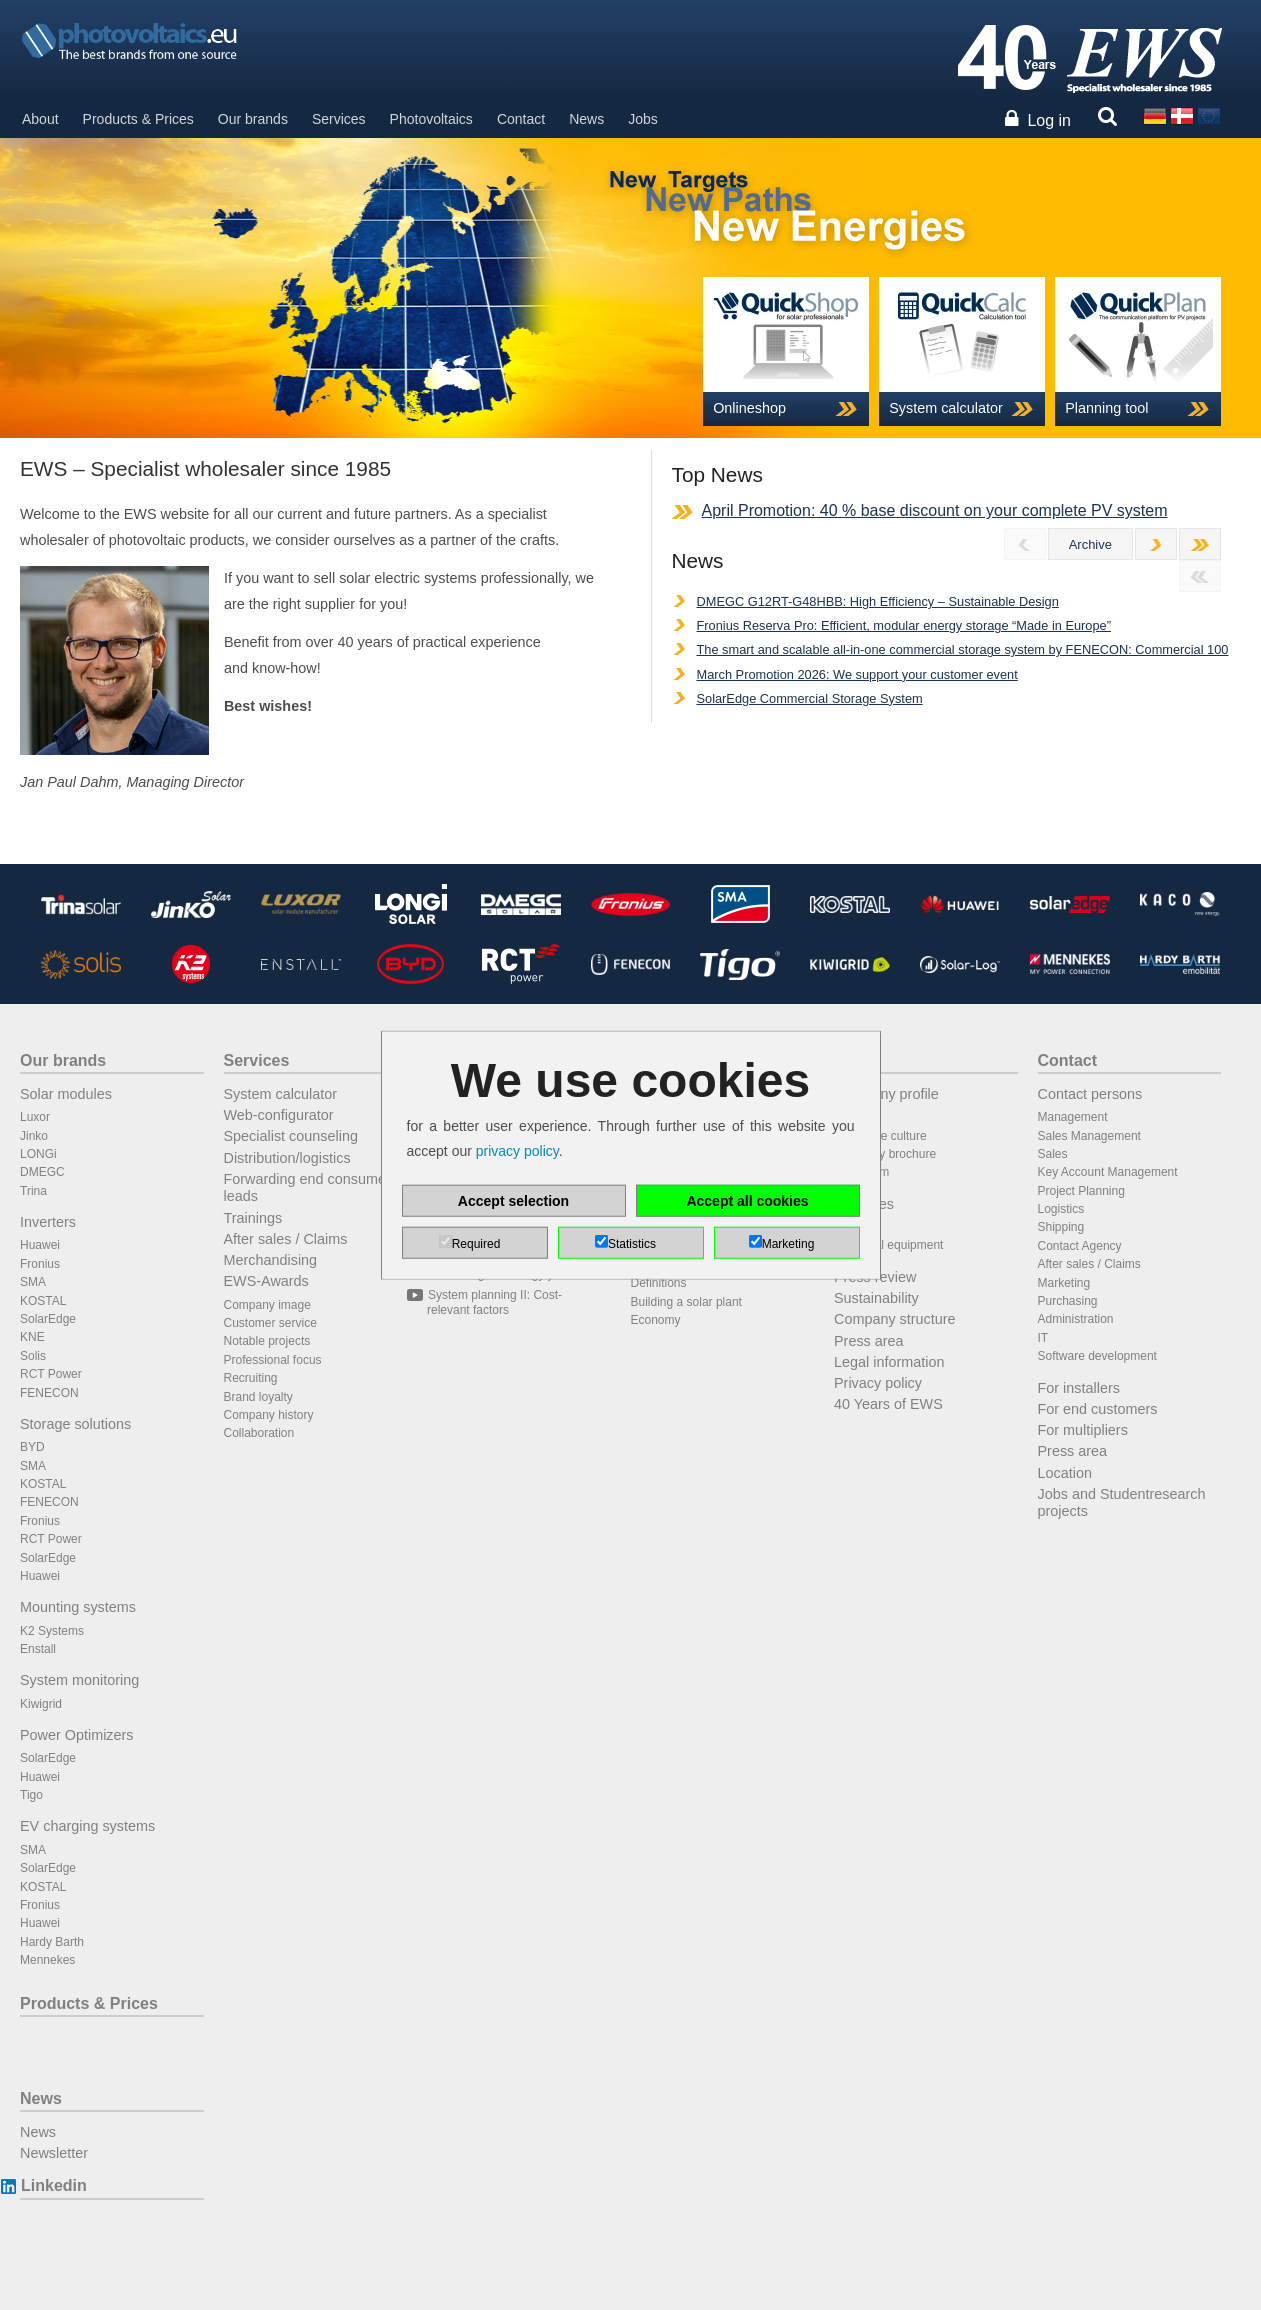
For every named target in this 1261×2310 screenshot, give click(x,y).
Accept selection (513, 1200)
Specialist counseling (291, 1136)
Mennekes (47, 1960)
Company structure (895, 1319)
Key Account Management (1108, 1172)
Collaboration (259, 1433)
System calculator (281, 1094)
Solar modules (66, 1094)
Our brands (253, 119)
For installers (1079, 1388)
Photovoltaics (431, 119)
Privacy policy (878, 1383)
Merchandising (271, 1260)
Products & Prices (138, 119)
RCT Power (51, 1374)
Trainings (253, 1218)
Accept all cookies (747, 1200)
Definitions (659, 1283)
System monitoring (79, 1680)
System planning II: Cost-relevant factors (494, 1302)
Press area (869, 1341)
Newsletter (54, 2153)
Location (1065, 1473)
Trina (33, 1191)
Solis (33, 1356)
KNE (32, 1337)
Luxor (35, 1117)
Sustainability (876, 1298)
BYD (32, 1447)
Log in (1049, 120)
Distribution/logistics (287, 1158)
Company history (269, 1415)
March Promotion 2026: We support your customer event (857, 674)
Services (339, 119)
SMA (33, 1282)
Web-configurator (279, 1115)
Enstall (38, 1649)
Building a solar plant (686, 1302)
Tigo (31, 1795)
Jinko (34, 1136)
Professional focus (273, 1360)
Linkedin (53, 2185)
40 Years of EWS (888, 1404)
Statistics (632, 1243)
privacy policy (517, 1151)
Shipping (1061, 1227)
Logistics (1061, 1209)
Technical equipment (888, 1245)
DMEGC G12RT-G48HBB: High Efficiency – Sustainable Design (878, 601)
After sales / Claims (286, 1239)
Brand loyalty (258, 1397)
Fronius (40, 1264)
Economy (656, 1320)
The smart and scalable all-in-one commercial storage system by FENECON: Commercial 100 (963, 649)
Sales (1053, 1154)
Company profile (886, 1094)
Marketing (1064, 1283)
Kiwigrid (41, 1704)
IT (1043, 1338)
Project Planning (1081, 1191)
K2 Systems (52, 1631)
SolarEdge (48, 1319)
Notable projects (267, 1341)
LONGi (38, 1154)
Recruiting (251, 1378)
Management (1073, 1117)
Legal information (889, 1362)
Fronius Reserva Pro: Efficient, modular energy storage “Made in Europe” (904, 625)
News (586, 119)
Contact (521, 119)
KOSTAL (43, 1301)
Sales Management (1089, 1136)
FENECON (49, 1393)
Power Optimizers (77, 1735)
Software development (1097, 1356)
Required (476, 1243)
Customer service (270, 1323)
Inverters (48, 1222)
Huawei (40, 1245)
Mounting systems (78, 1607)
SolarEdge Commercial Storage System (810, 698)
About (40, 119)
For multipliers (1083, 1430)
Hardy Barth (52, 1942)
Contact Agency (1080, 1246)
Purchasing (1068, 1301)
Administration (1076, 1319)
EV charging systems (87, 1826)
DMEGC (42, 1172)
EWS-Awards (266, 1281)
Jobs (643, 119)
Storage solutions (75, 1424)
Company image (267, 1305)
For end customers (1098, 1409)
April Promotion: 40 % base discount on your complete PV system (935, 510)
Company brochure (885, 1154)
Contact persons (1090, 1094)
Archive (1090, 544)
